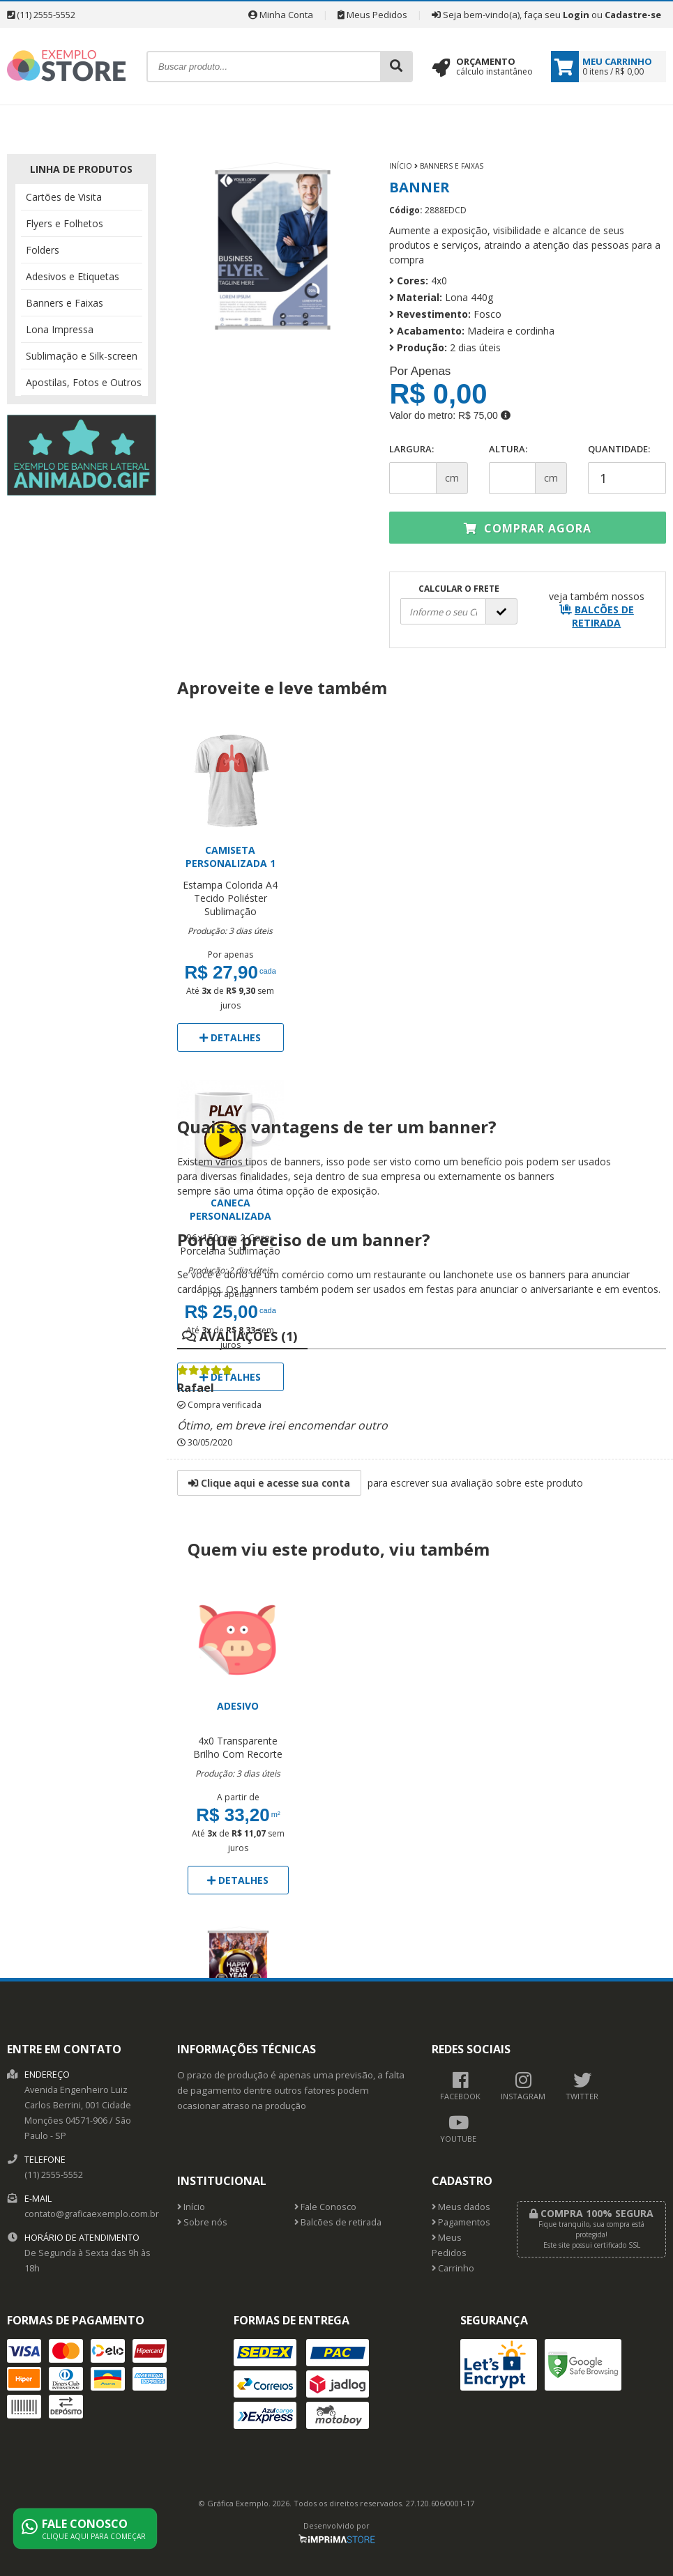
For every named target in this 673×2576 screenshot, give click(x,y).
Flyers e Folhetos (64, 223)
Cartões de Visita (64, 197)
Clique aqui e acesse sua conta (269, 1482)
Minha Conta (280, 14)
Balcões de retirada (337, 2222)
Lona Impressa (59, 329)
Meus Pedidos (372, 14)
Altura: (508, 449)
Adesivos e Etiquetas (72, 276)
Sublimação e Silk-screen (81, 355)
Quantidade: (627, 468)
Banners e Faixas (64, 302)
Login (576, 14)
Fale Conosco (325, 2207)
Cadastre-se (633, 14)
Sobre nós (202, 2222)
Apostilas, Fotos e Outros (84, 382)
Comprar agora (527, 528)
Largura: (411, 449)
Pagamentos (461, 2222)
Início (400, 166)
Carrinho (453, 2268)
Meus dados (461, 2207)
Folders (42, 249)
